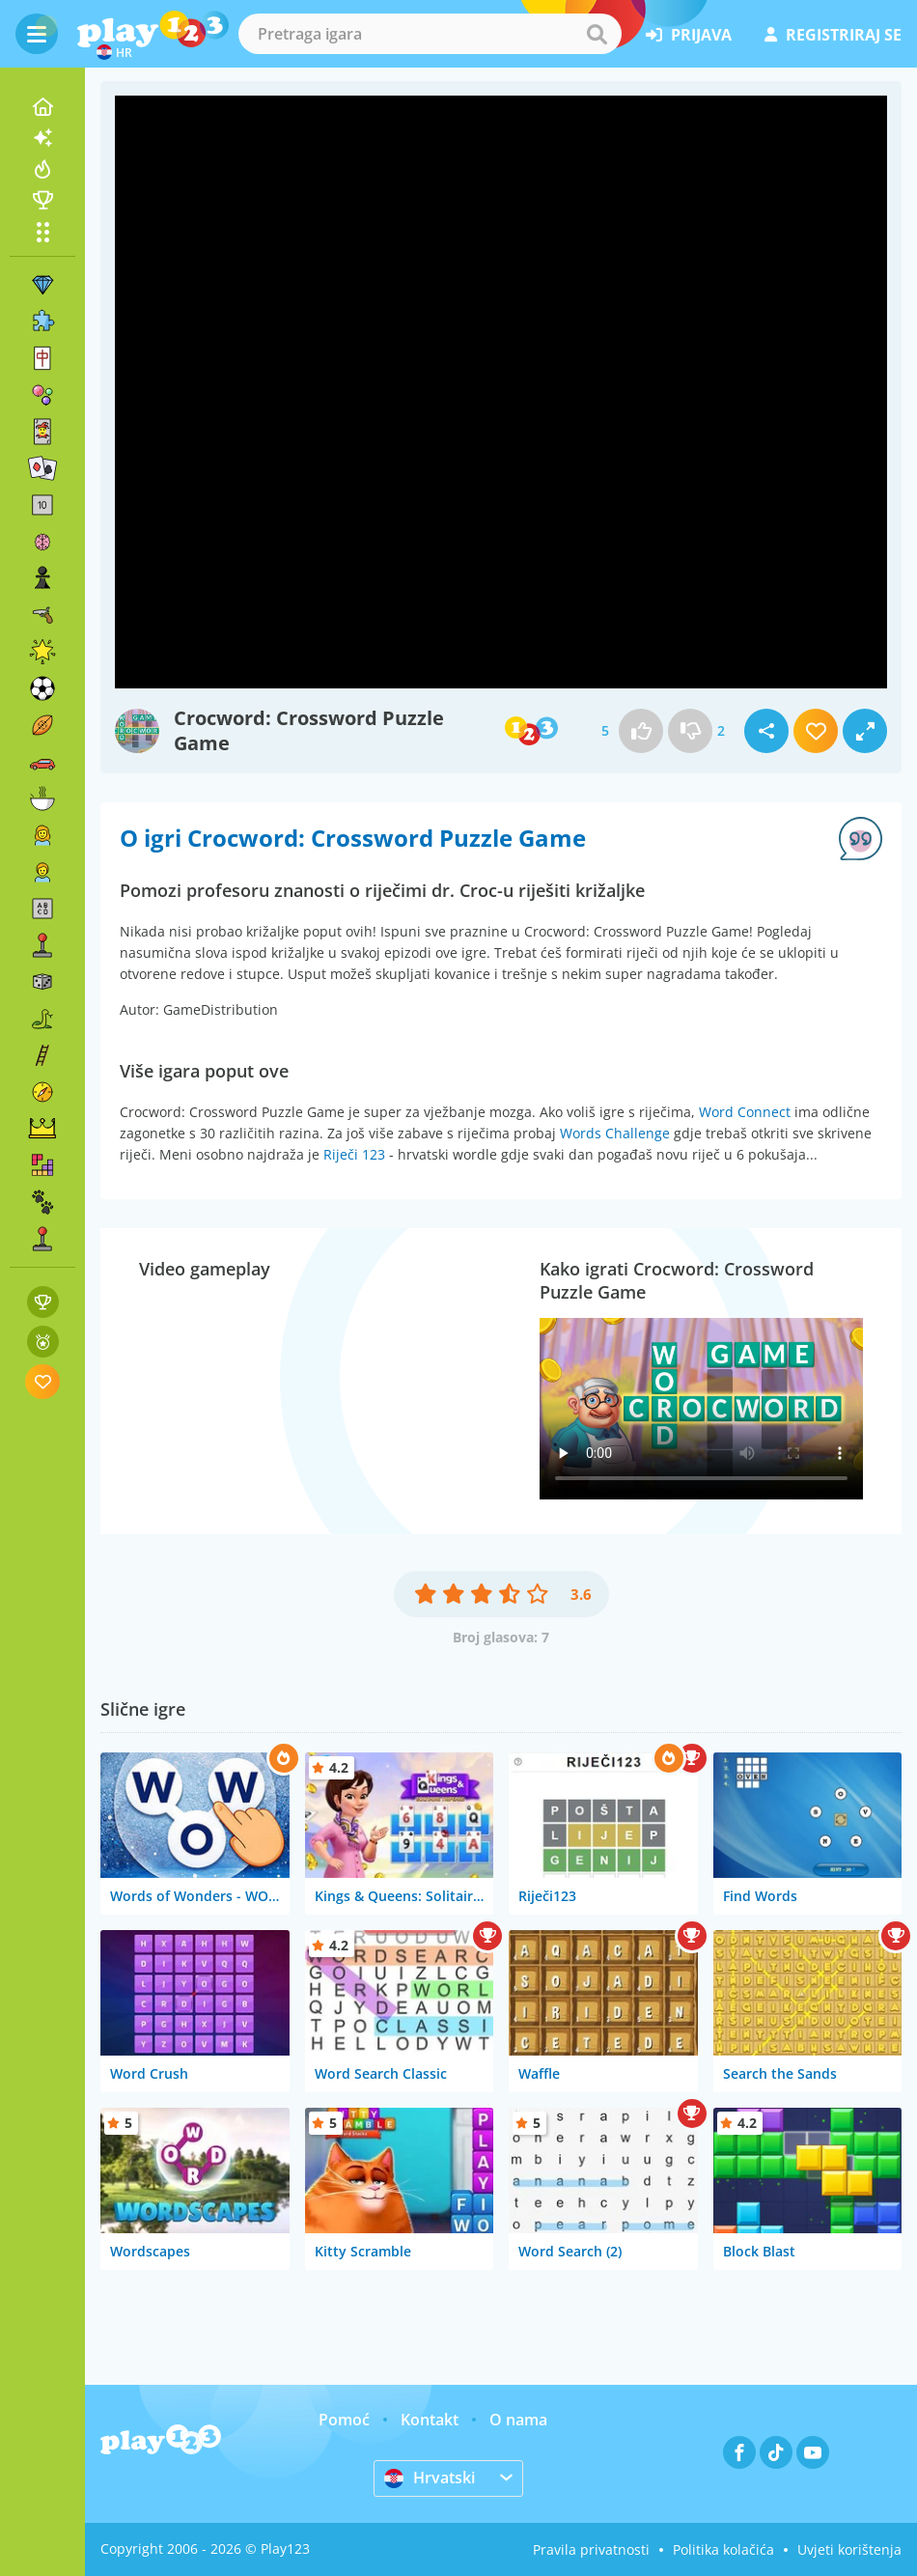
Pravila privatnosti (591, 2549)
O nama (518, 2419)
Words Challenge (615, 1133)
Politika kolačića (723, 2549)
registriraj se (833, 34)
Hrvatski (429, 2477)
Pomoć (344, 2419)
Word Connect (745, 1112)
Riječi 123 (354, 1154)
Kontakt (429, 2419)
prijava (689, 34)
